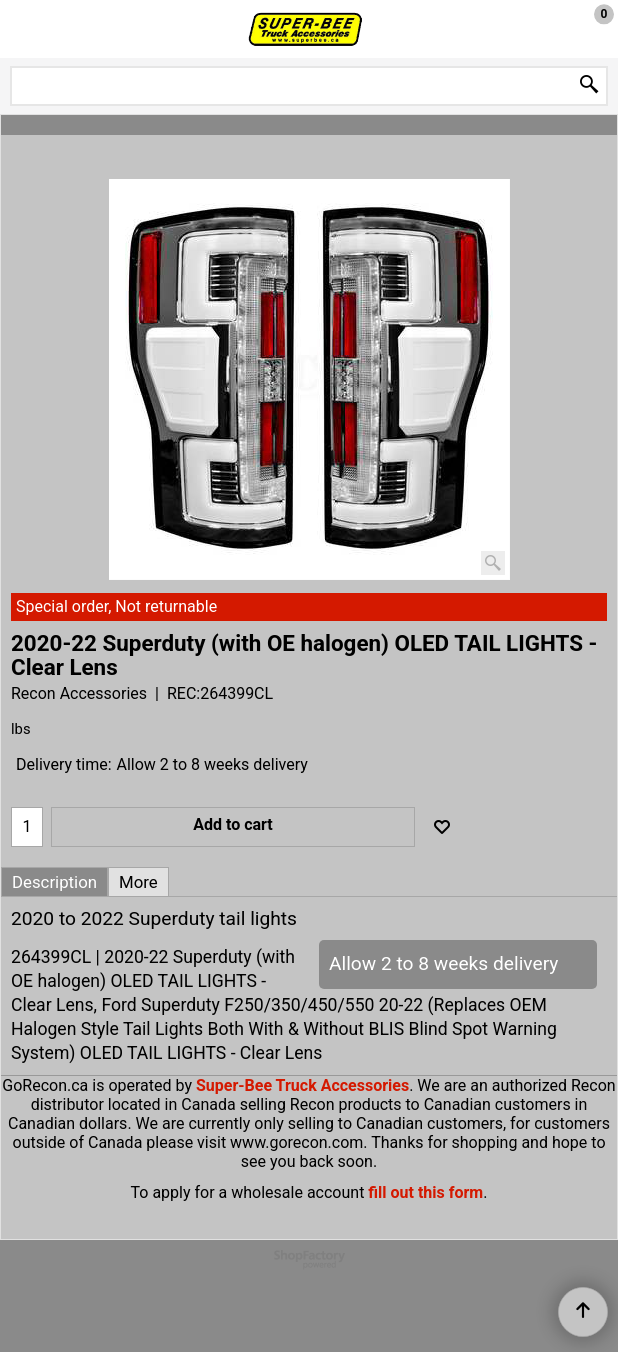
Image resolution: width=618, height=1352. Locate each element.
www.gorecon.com (296, 1142)
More (138, 882)
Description (54, 882)
